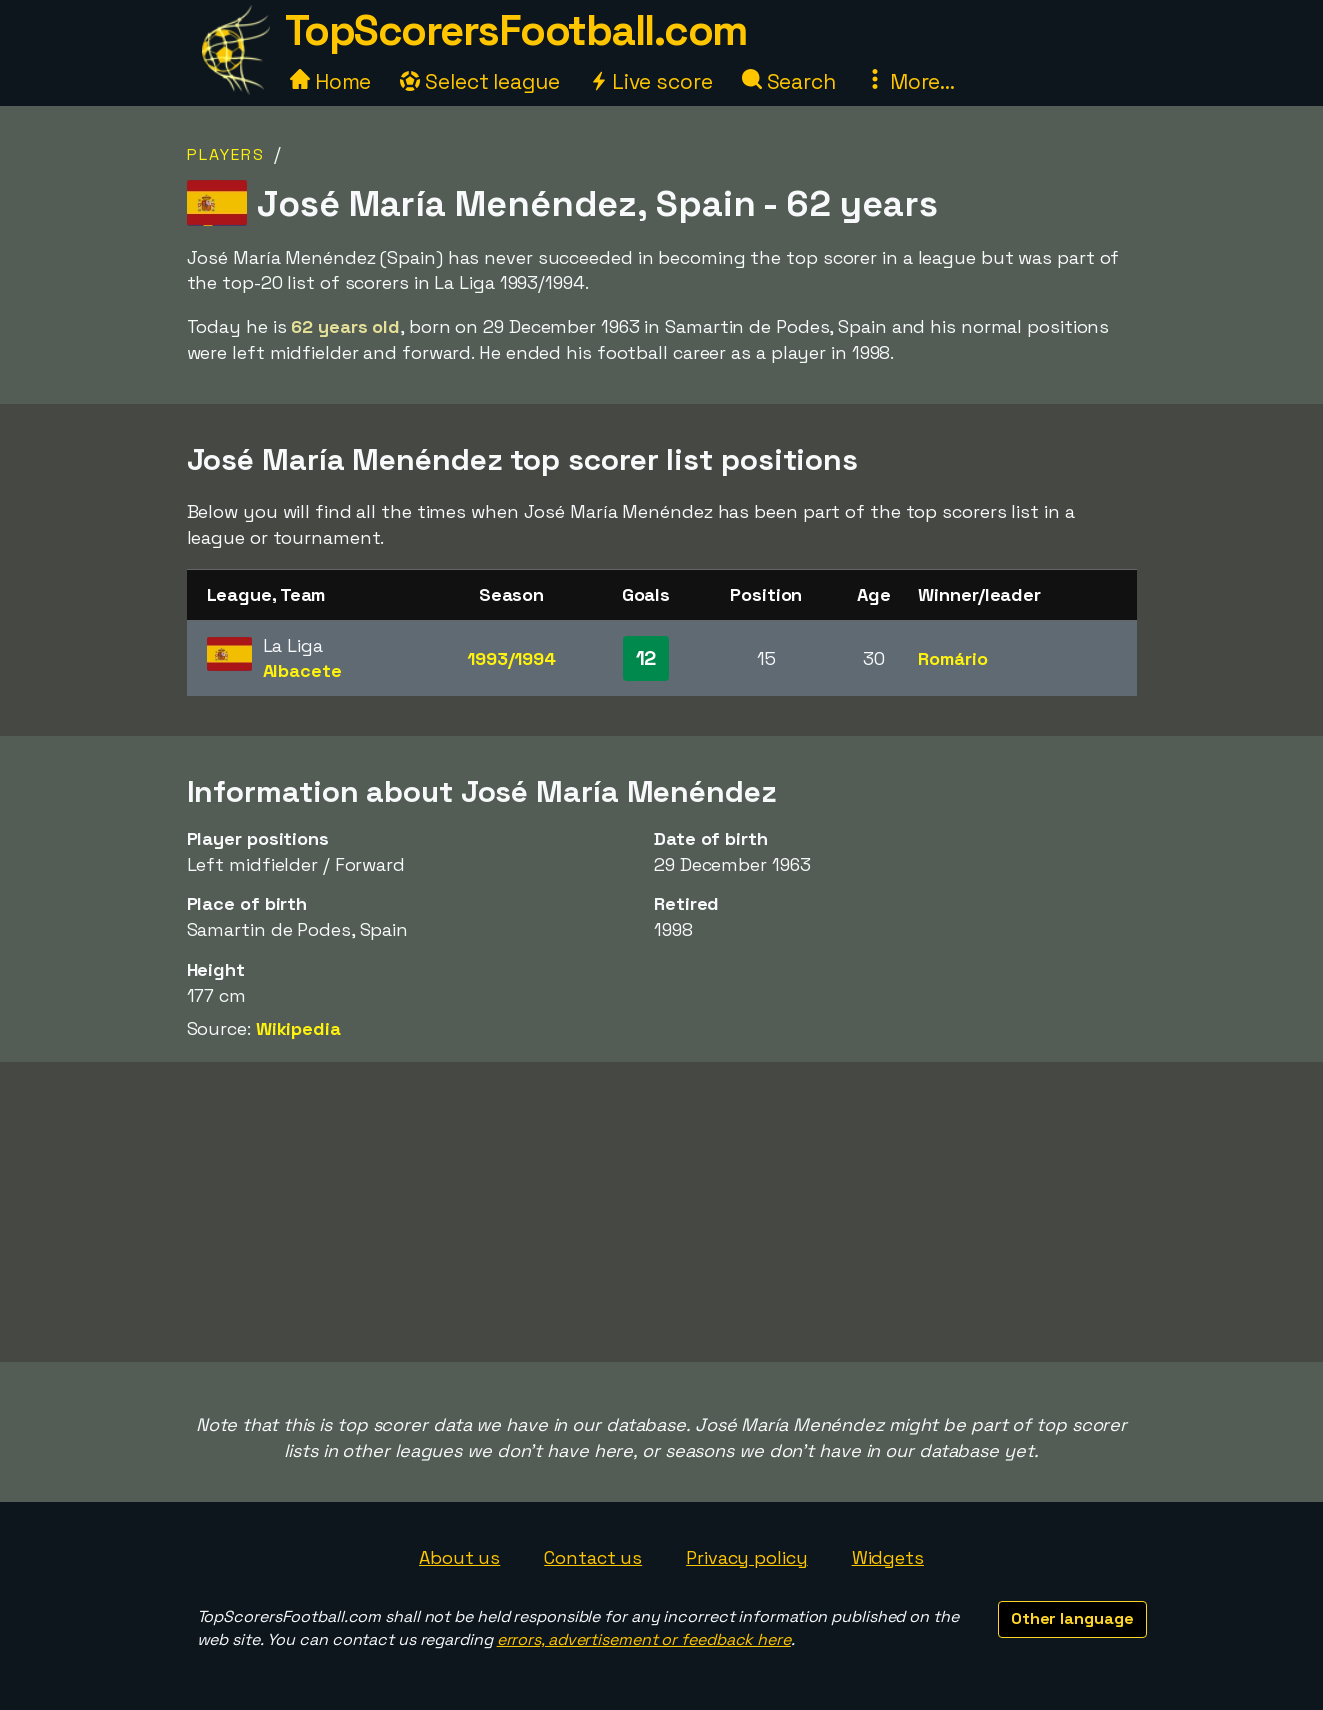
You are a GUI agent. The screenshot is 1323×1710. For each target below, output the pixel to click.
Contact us (593, 1557)
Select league (480, 81)
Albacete (302, 670)
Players (226, 154)
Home (331, 81)
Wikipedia (298, 1028)
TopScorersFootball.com (516, 30)
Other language (1072, 1618)
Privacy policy (747, 1557)
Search (789, 81)
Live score (651, 81)
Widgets (888, 1557)
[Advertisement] (662, 1212)
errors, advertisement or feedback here (644, 1639)
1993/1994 (511, 658)
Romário (952, 658)
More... (910, 81)
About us (459, 1557)
